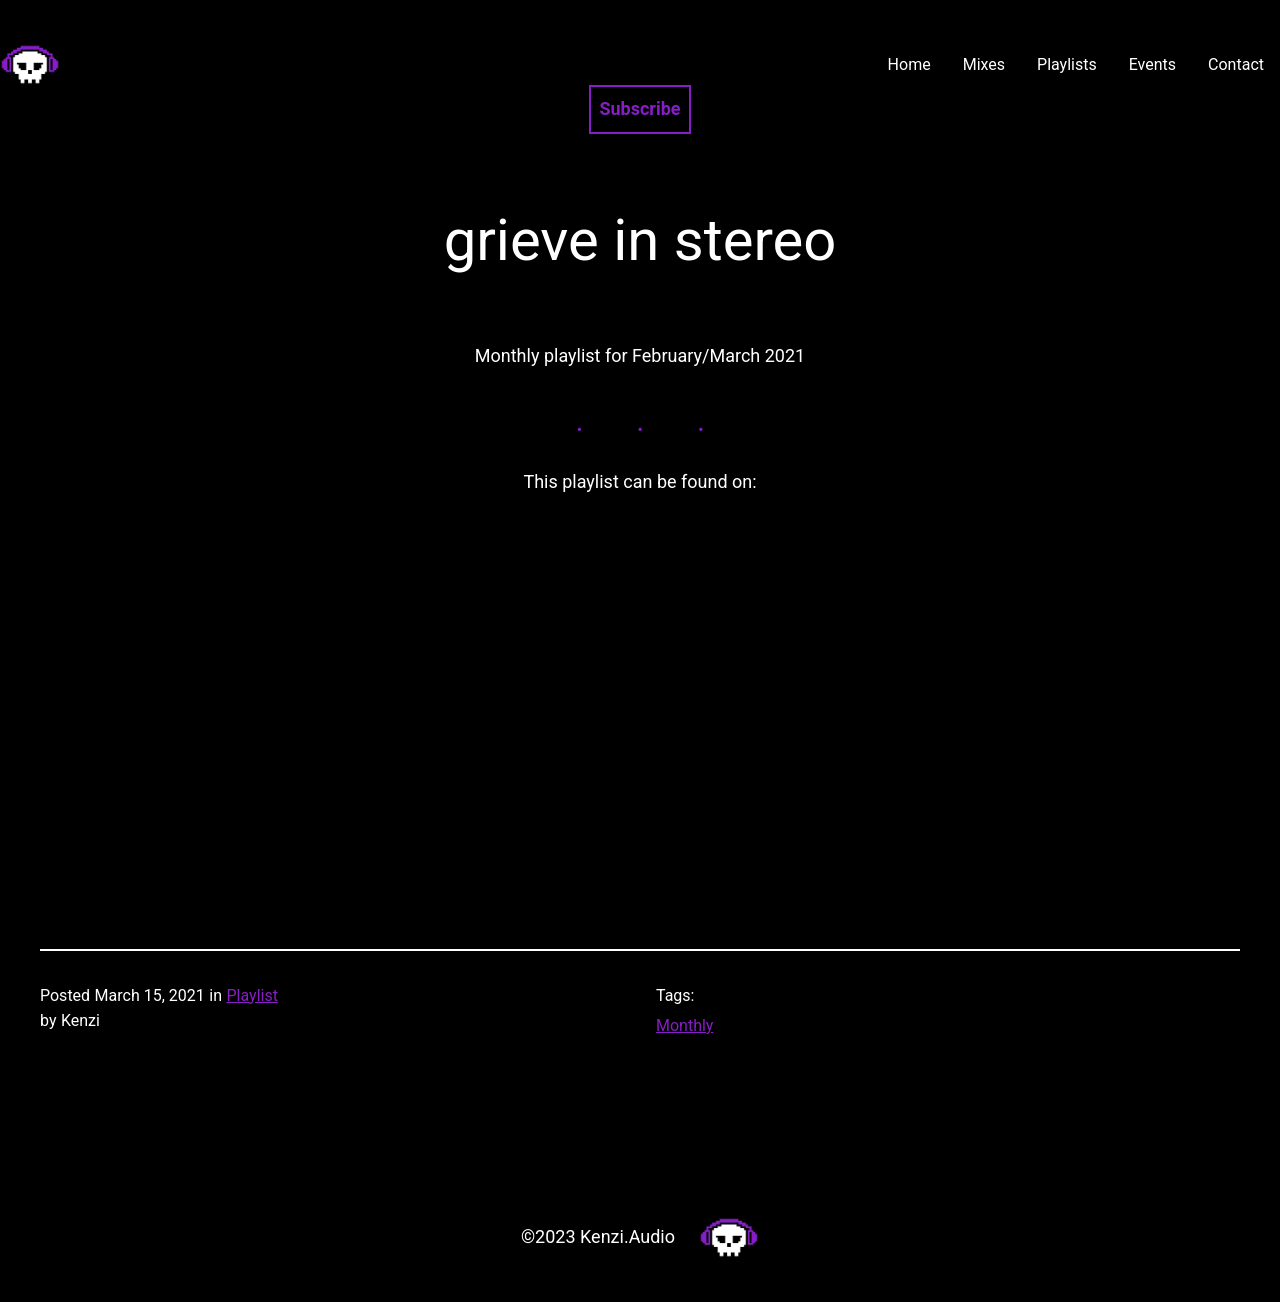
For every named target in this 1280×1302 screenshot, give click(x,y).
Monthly (684, 1025)
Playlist (251, 995)
